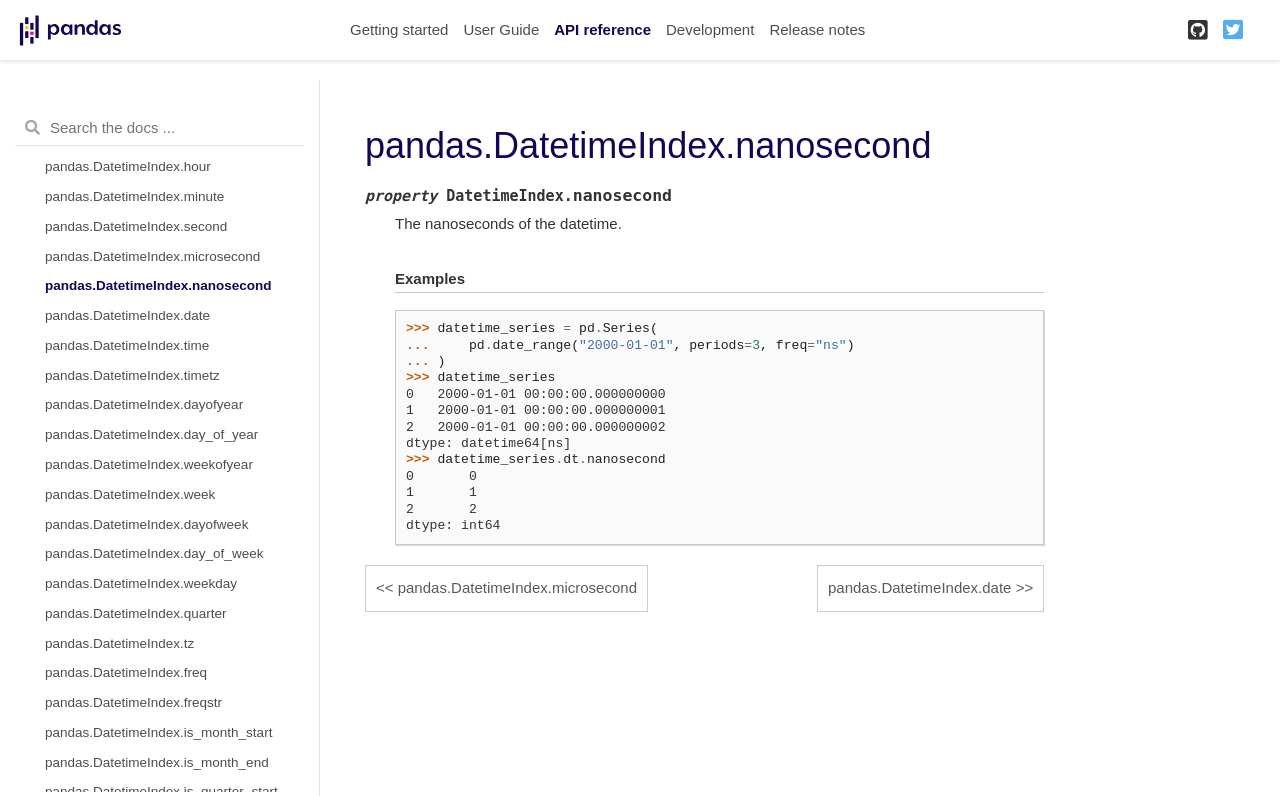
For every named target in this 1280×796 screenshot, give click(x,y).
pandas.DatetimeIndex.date (127, 315)
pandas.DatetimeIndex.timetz (132, 375)
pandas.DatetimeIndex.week (130, 494)
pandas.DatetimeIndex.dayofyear (144, 404)
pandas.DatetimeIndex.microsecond (152, 256)
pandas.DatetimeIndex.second (136, 226)
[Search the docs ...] (159, 128)
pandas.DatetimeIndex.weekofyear (149, 464)
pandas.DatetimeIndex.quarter (136, 613)
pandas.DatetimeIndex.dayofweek (146, 524)
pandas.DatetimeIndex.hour (128, 166)
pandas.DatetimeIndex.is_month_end (157, 762)
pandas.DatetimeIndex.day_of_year (151, 434)
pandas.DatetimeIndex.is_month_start (158, 732)
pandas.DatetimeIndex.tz (119, 643)
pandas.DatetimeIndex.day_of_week (154, 553)
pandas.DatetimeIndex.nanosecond (158, 285)
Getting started (399, 29)
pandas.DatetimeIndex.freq (126, 672)
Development (710, 29)
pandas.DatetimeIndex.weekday (141, 583)
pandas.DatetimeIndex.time (127, 345)
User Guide (501, 29)
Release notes (817, 29)
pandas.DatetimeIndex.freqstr (133, 702)
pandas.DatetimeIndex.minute (134, 196)
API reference (602, 29)
